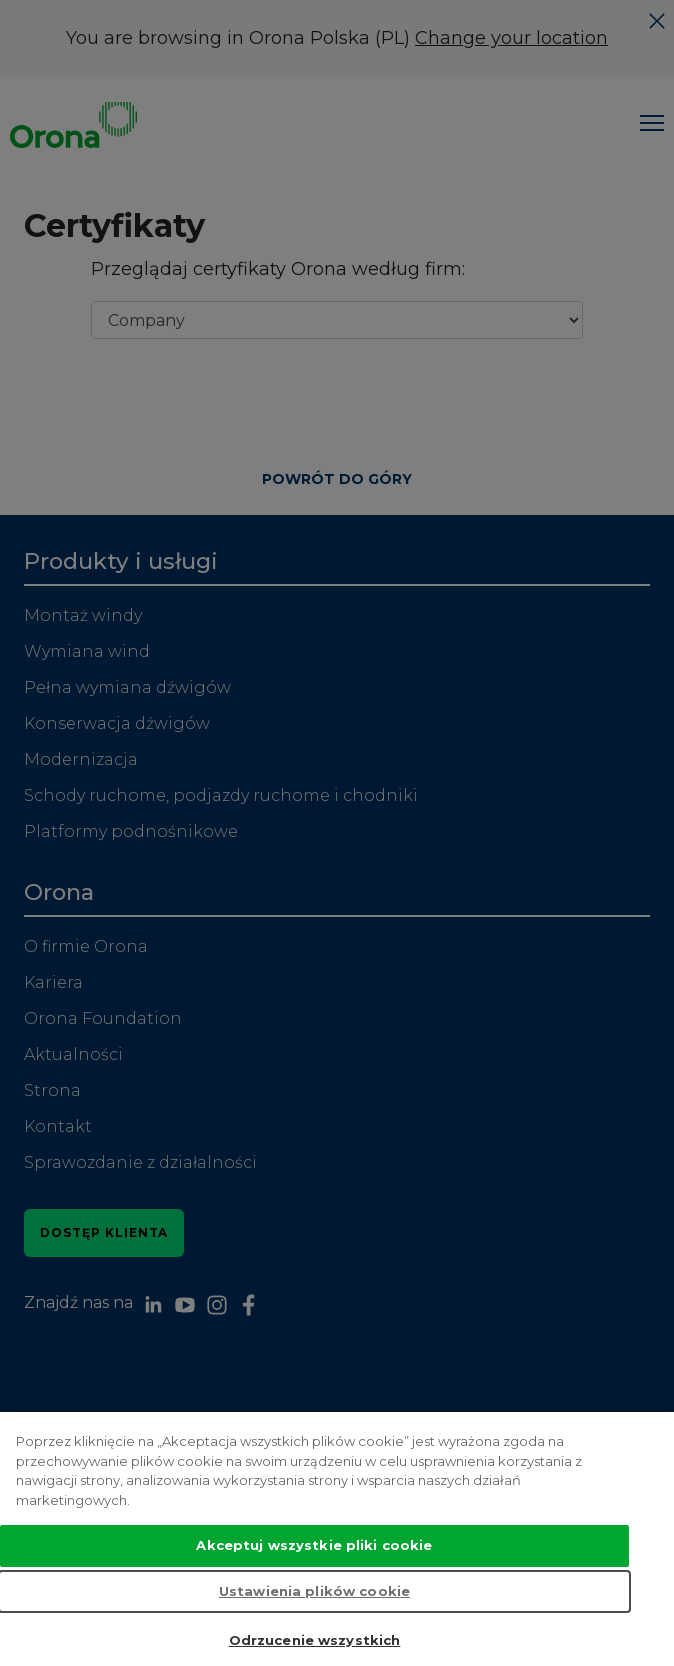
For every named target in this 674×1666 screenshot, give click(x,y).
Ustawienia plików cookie (314, 1620)
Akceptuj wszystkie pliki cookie (314, 1575)
